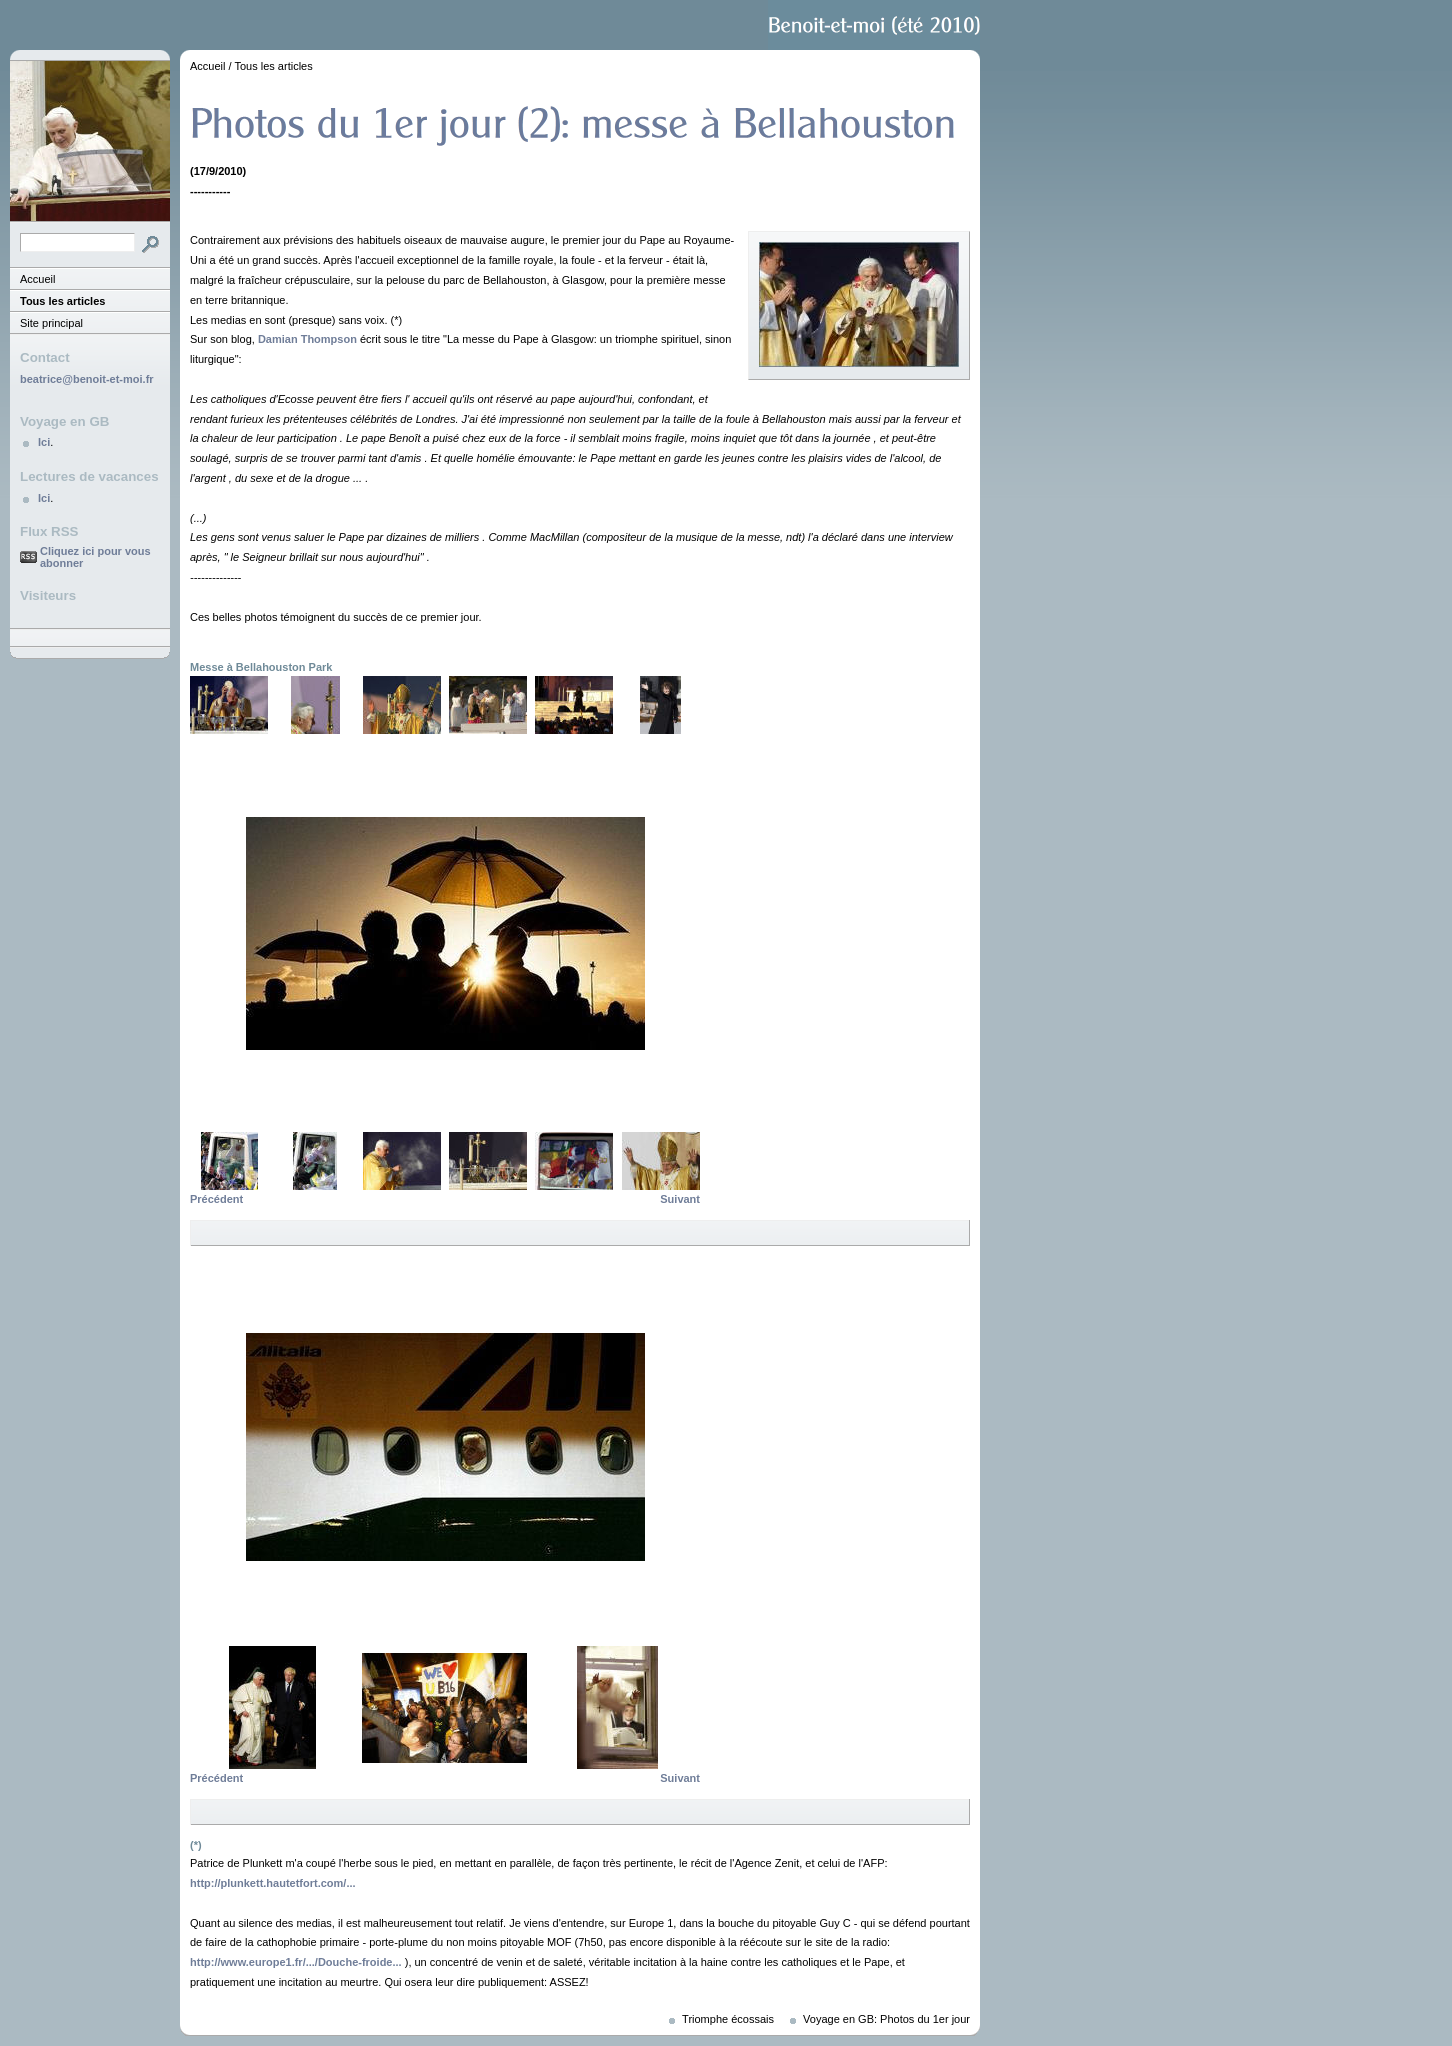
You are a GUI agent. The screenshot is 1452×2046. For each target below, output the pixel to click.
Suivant (680, 1199)
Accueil (37, 279)
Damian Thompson (307, 339)
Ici (44, 442)
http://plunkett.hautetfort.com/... (273, 1883)
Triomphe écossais (728, 2019)
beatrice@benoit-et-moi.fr (87, 379)
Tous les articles (62, 301)
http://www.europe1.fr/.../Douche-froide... (296, 1962)
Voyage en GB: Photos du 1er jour (886, 2019)
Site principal (51, 323)
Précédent (216, 1199)
